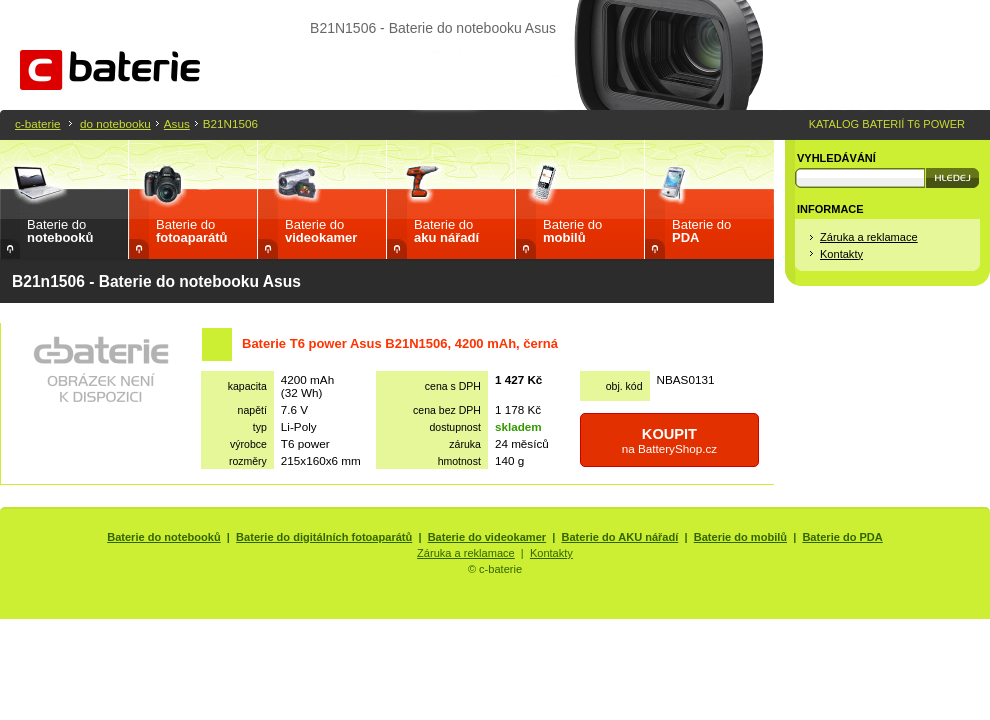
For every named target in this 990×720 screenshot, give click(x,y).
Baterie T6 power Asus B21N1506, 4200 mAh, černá (400, 343)
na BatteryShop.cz (670, 440)
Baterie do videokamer (487, 537)
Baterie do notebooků (164, 537)
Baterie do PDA (842, 537)
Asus (177, 123)
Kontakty (841, 254)
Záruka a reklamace (869, 237)
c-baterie (37, 123)
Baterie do (60, 231)
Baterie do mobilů (740, 537)
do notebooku (115, 123)
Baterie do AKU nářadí (620, 537)
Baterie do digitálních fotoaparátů (324, 537)
